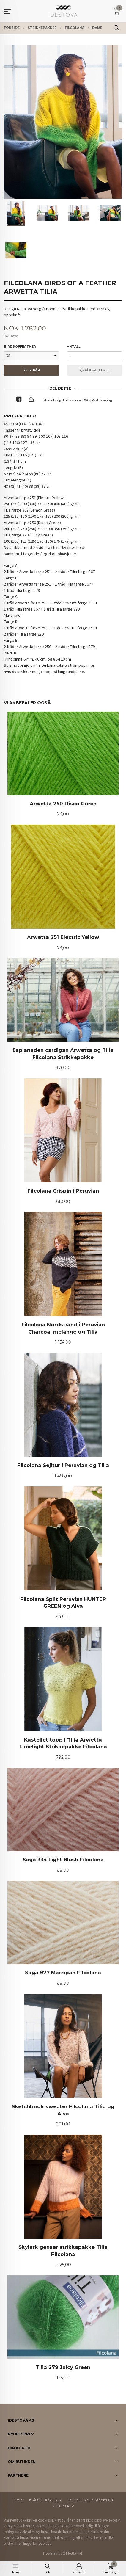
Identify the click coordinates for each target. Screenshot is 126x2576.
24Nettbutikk (73, 2553)
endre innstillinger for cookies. (28, 2543)
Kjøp (31, 370)
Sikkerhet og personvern (89, 2500)
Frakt (18, 2500)
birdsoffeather (20, 347)
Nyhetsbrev (63, 2506)
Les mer (100, 2537)
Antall (73, 347)
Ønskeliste (95, 370)
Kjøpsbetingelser (45, 2500)
